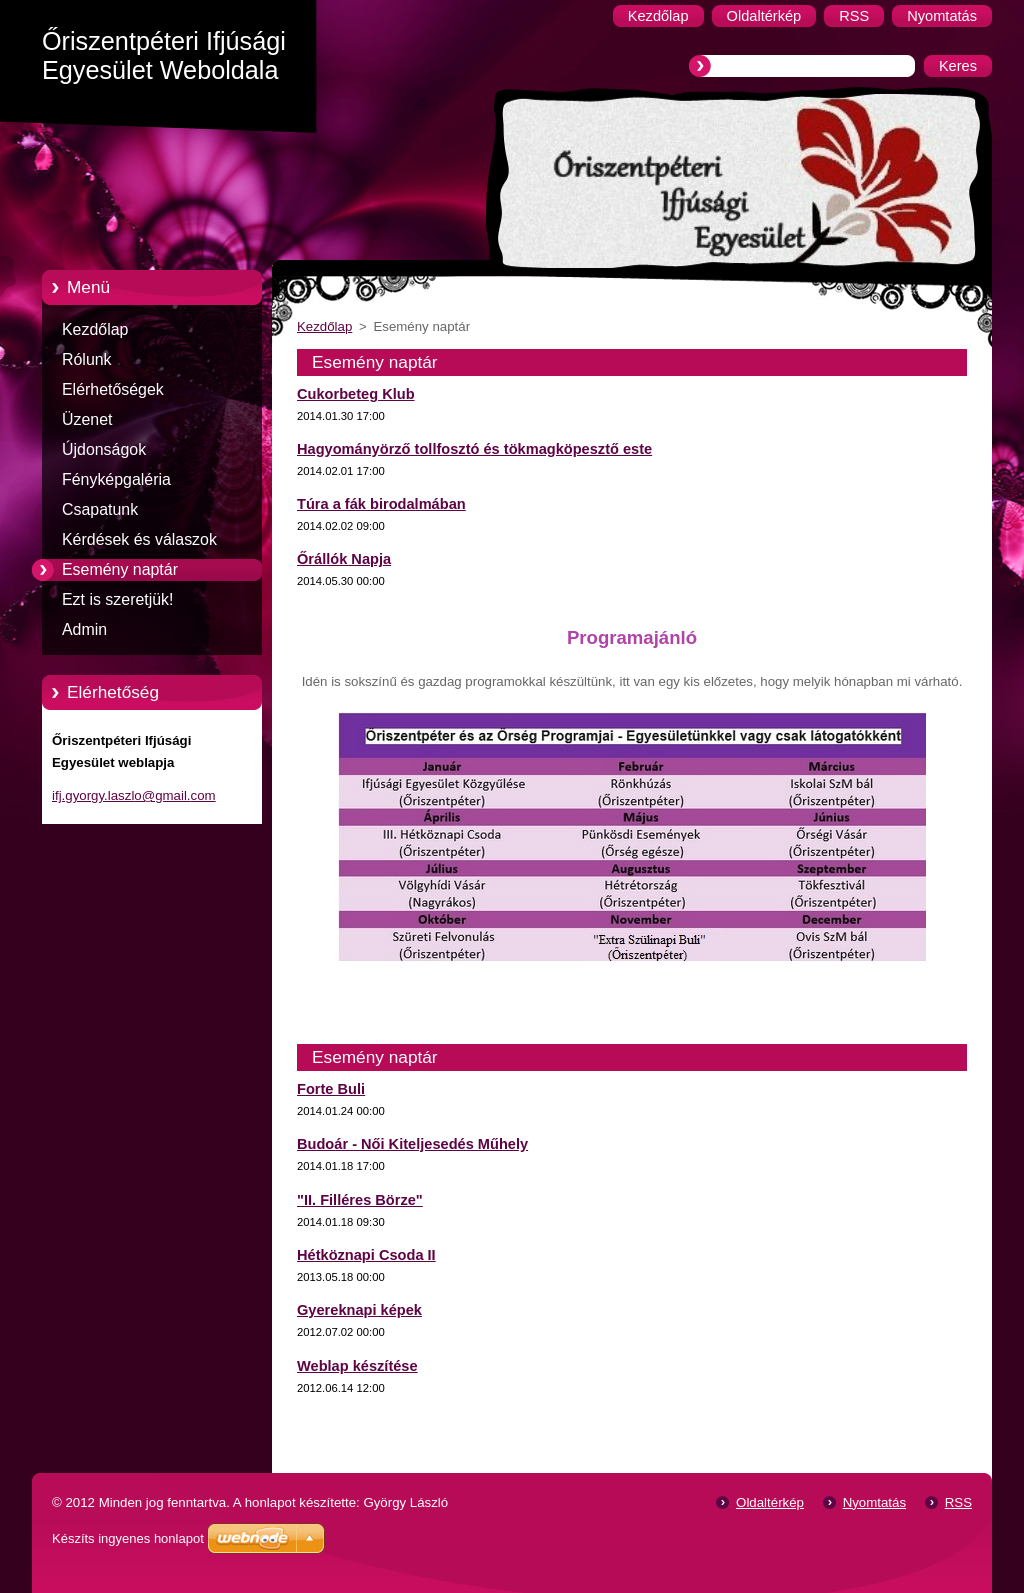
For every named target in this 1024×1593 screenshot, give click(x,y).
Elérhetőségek (113, 389)
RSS (958, 1502)
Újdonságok (104, 449)
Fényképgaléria (116, 479)
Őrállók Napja (344, 559)
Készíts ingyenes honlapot (128, 1538)
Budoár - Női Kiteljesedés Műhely (412, 1144)
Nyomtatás (874, 1502)
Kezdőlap (95, 329)
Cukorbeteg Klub (356, 394)
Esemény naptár (120, 569)
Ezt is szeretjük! (117, 599)
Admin (84, 629)
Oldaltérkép (770, 1502)
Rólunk (87, 359)
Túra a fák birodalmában (381, 504)
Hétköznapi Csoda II (366, 1255)
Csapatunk (100, 509)
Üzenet (87, 419)
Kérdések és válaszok (139, 539)
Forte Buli (331, 1089)
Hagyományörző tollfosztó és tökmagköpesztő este (474, 449)
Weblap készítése (357, 1366)
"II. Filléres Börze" (360, 1200)
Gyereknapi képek (359, 1310)
